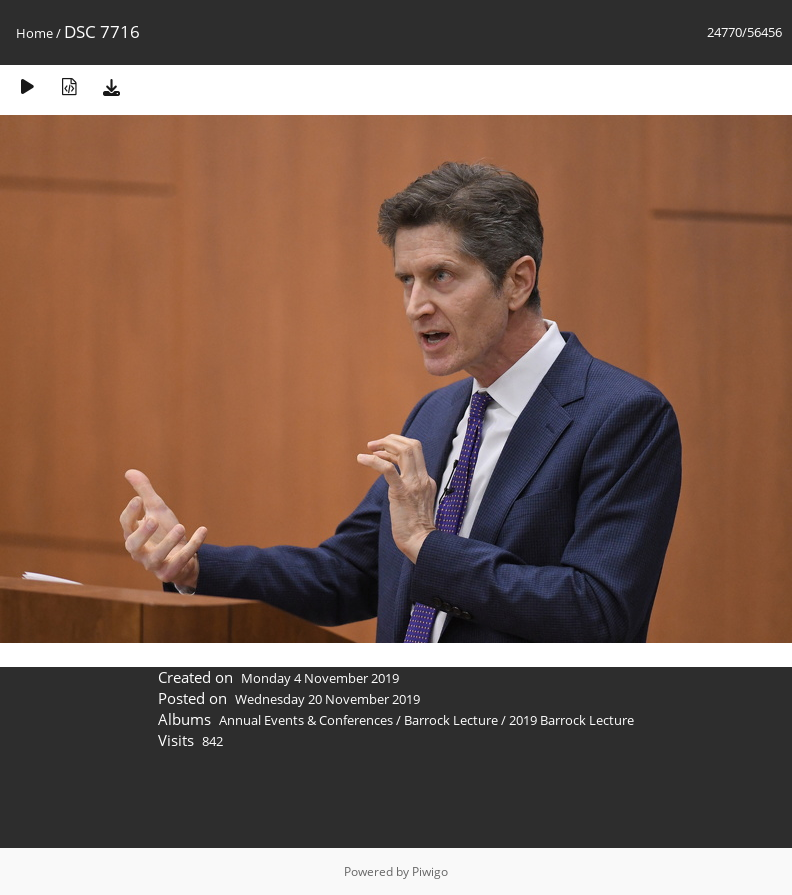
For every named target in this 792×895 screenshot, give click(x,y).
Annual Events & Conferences (306, 720)
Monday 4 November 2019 (320, 678)
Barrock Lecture (451, 720)
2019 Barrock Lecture (571, 720)
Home (34, 33)
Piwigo (430, 871)
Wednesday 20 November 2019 (327, 699)
